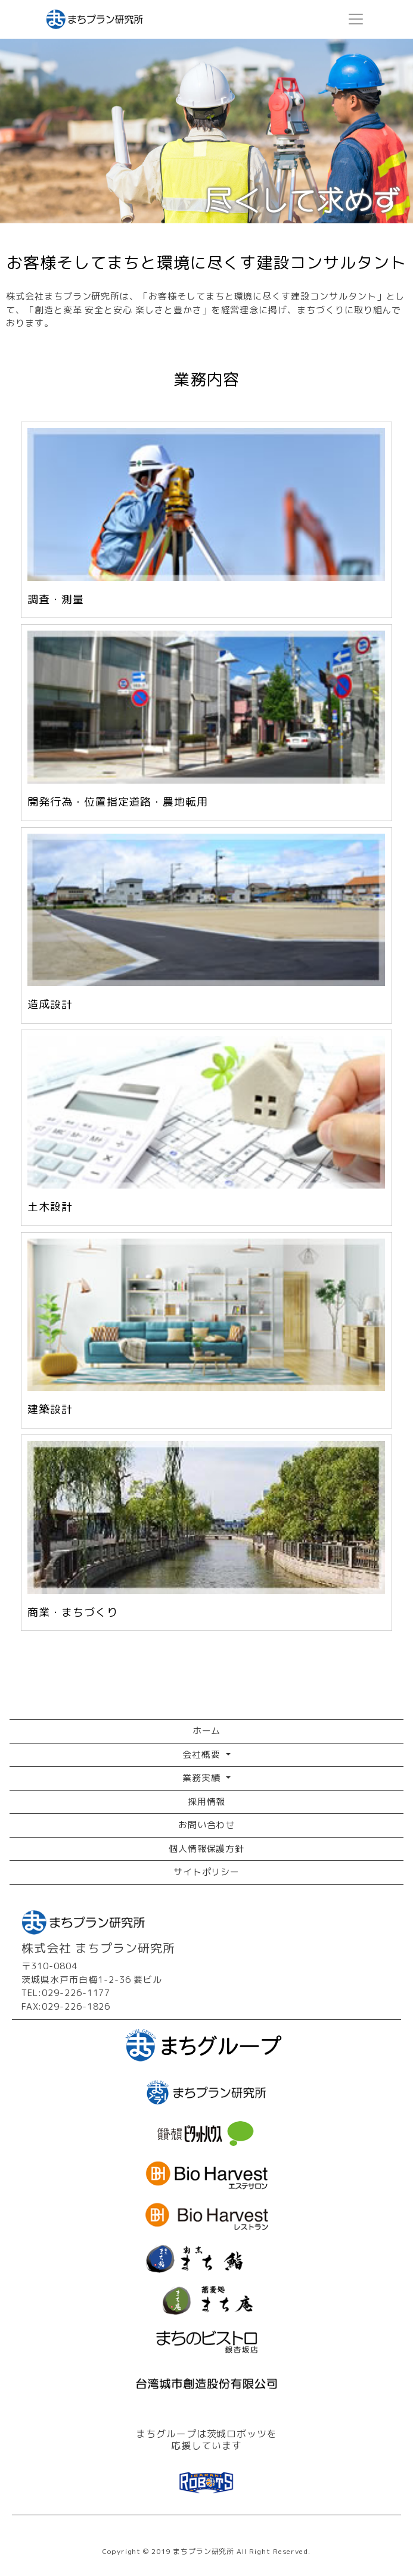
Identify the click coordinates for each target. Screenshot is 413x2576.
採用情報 (207, 1801)
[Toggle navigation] (356, 19)
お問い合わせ (206, 1825)
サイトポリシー (206, 1872)
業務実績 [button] (202, 1778)
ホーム (206, 1730)
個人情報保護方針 (207, 1848)
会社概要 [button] (202, 1754)
